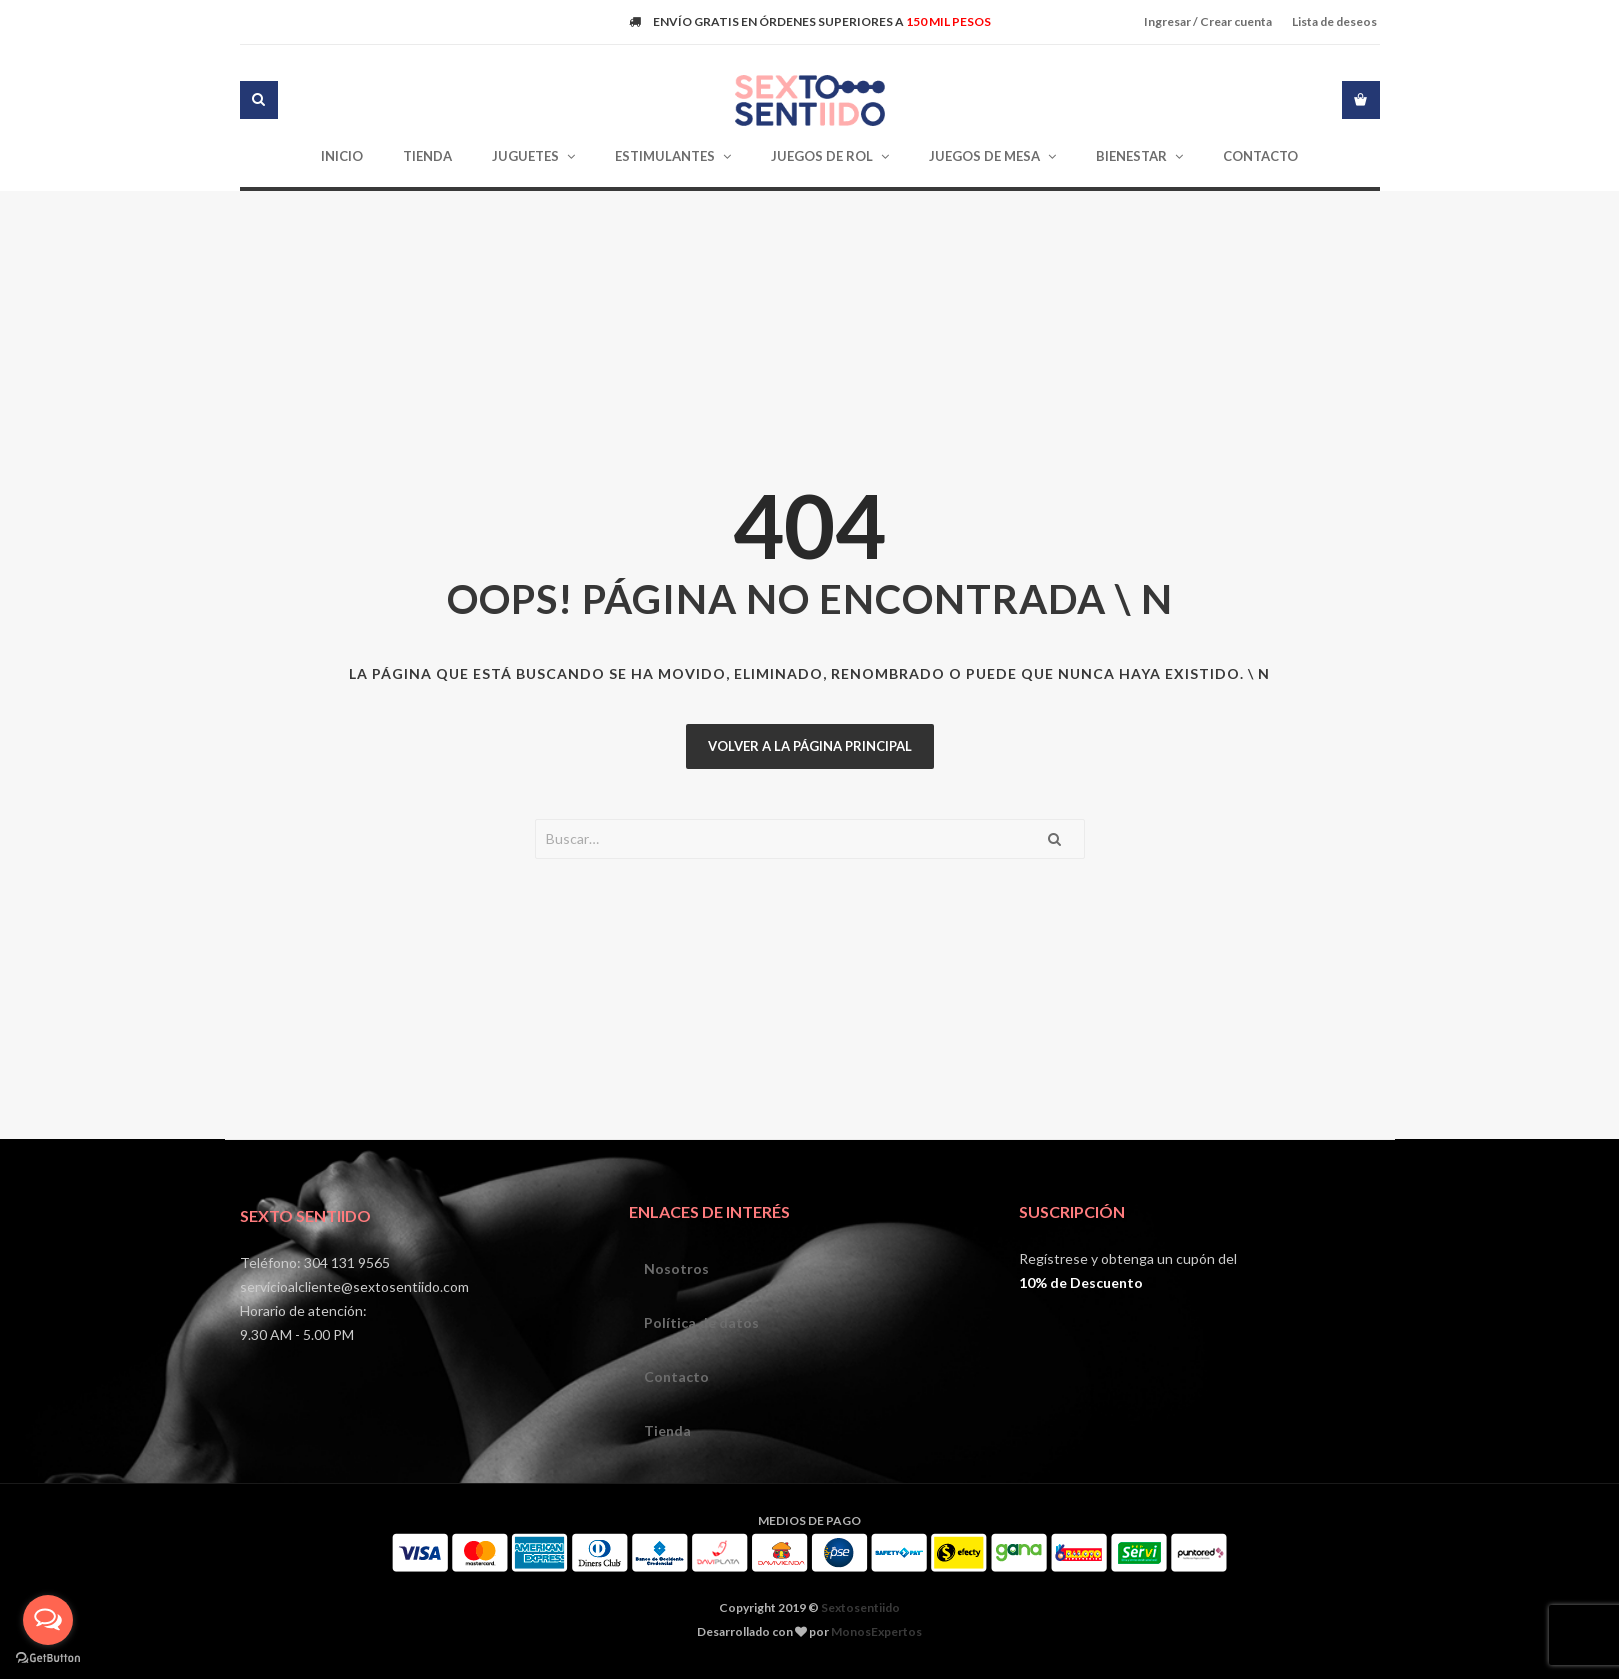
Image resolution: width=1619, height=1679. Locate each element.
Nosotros (676, 1268)
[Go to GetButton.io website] (48, 1658)
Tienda (667, 1430)
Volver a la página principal (810, 746)
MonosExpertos (876, 1631)
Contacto (676, 1376)
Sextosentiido (860, 1607)
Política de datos (701, 1322)
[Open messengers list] (48, 1620)
